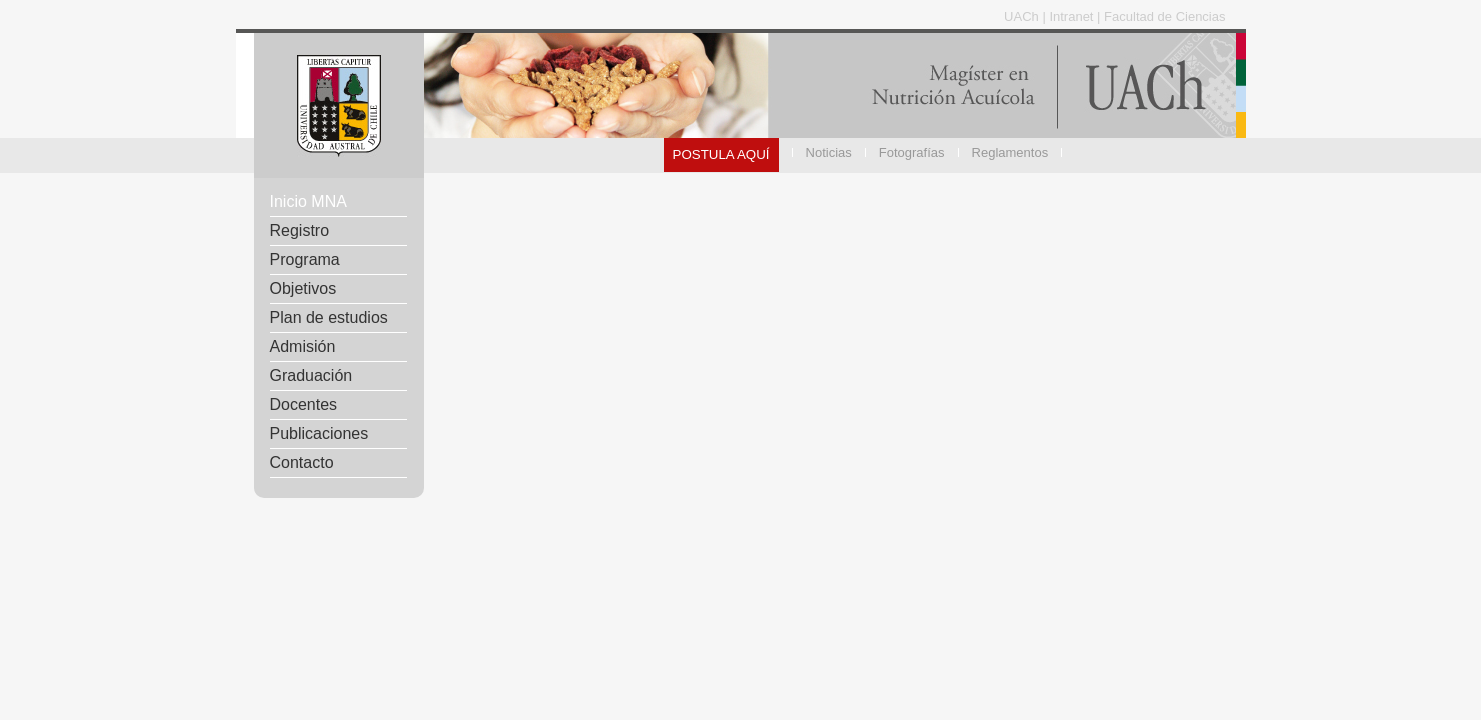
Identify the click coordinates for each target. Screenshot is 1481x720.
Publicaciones (319, 433)
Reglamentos (1010, 152)
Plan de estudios (329, 317)
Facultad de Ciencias (1164, 16)
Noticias (829, 152)
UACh (1023, 16)
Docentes (304, 404)
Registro (300, 230)
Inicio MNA (308, 201)
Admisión (303, 346)
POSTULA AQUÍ (721, 154)
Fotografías (912, 152)
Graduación (311, 375)
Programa (305, 259)
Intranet (1073, 16)
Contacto (302, 462)
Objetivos (303, 288)
